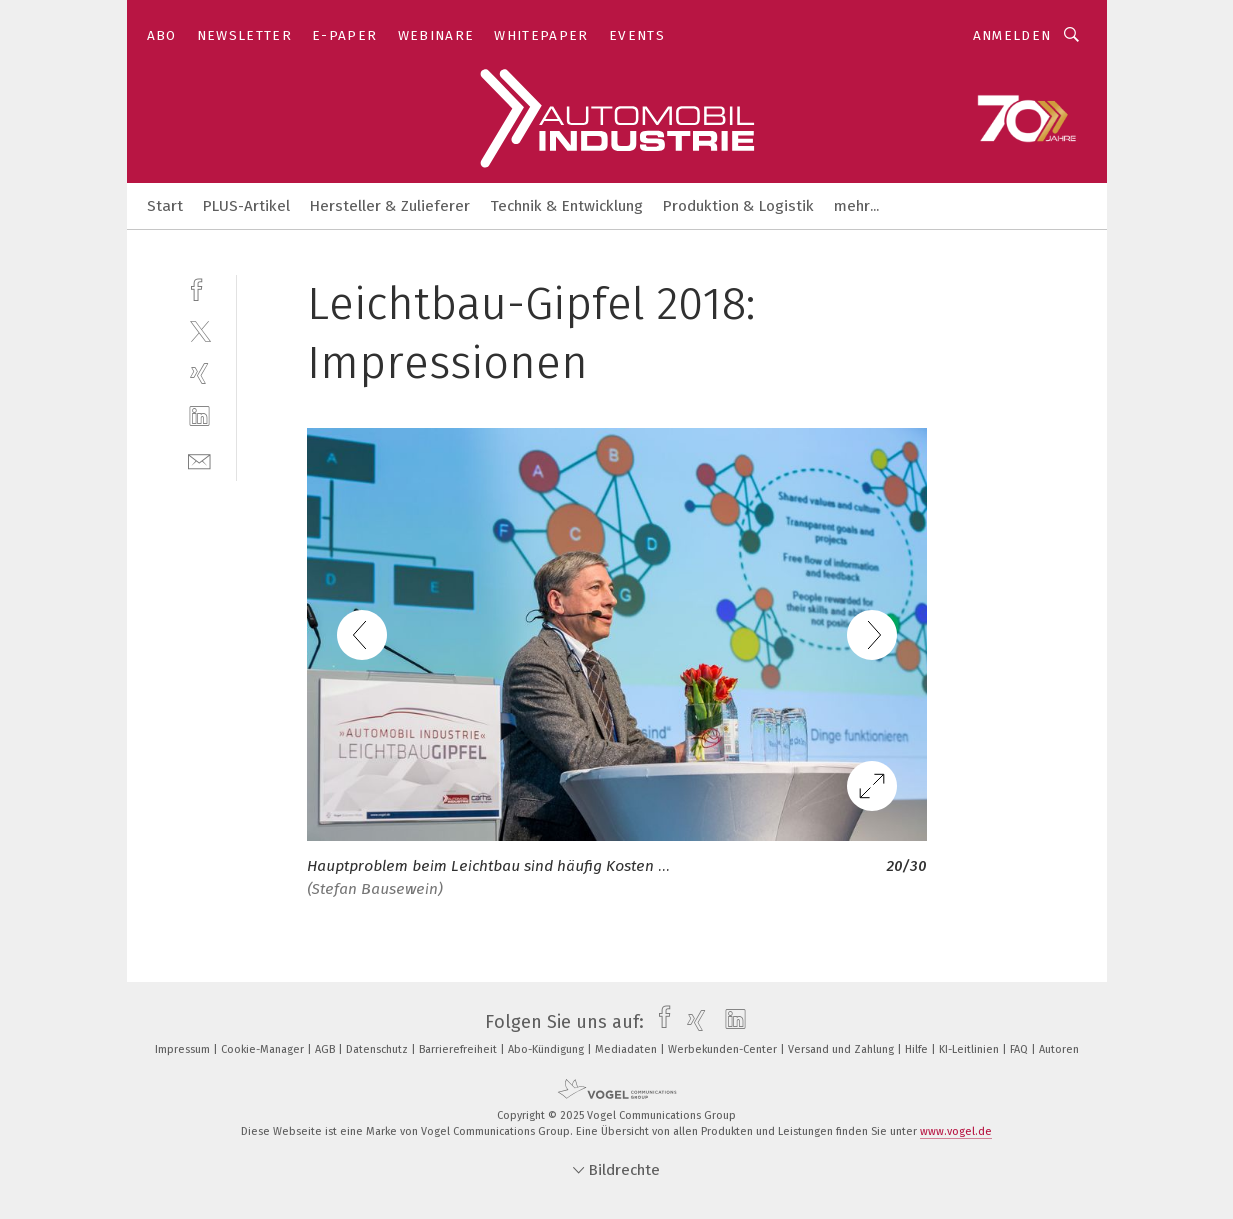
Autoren (1059, 1049)
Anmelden (1012, 35)
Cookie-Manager (264, 1049)
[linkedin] (199, 416)
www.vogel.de (956, 1131)
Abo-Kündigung (547, 1049)
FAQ (1020, 1049)
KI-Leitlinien (970, 1049)
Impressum (184, 1049)
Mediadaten (627, 1049)
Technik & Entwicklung (566, 206)
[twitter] (199, 330)
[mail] (199, 459)
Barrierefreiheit (459, 1049)
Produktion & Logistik (738, 206)
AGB (326, 1049)
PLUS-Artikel (246, 206)
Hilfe (918, 1049)
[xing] (199, 373)
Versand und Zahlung (842, 1049)
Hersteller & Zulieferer (390, 206)
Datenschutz (378, 1049)
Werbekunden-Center (724, 1049)
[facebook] (199, 287)
